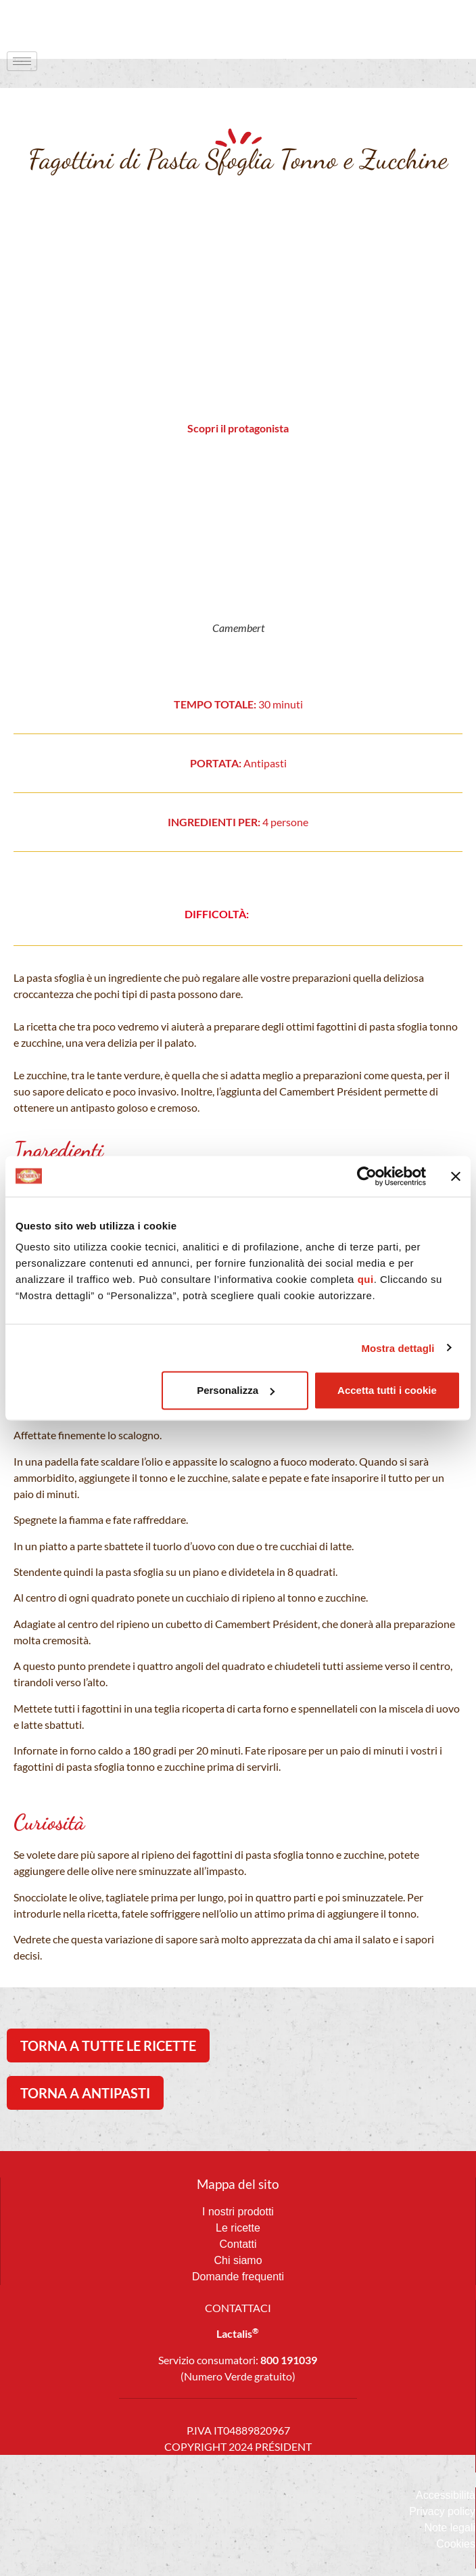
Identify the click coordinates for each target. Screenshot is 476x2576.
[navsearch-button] (438, 23)
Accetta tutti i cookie (387, 1390)
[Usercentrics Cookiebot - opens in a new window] (367, 1176)
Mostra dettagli (397, 1347)
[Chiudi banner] (455, 1176)
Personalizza (236, 1390)
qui (366, 1279)
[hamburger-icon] (22, 61)
